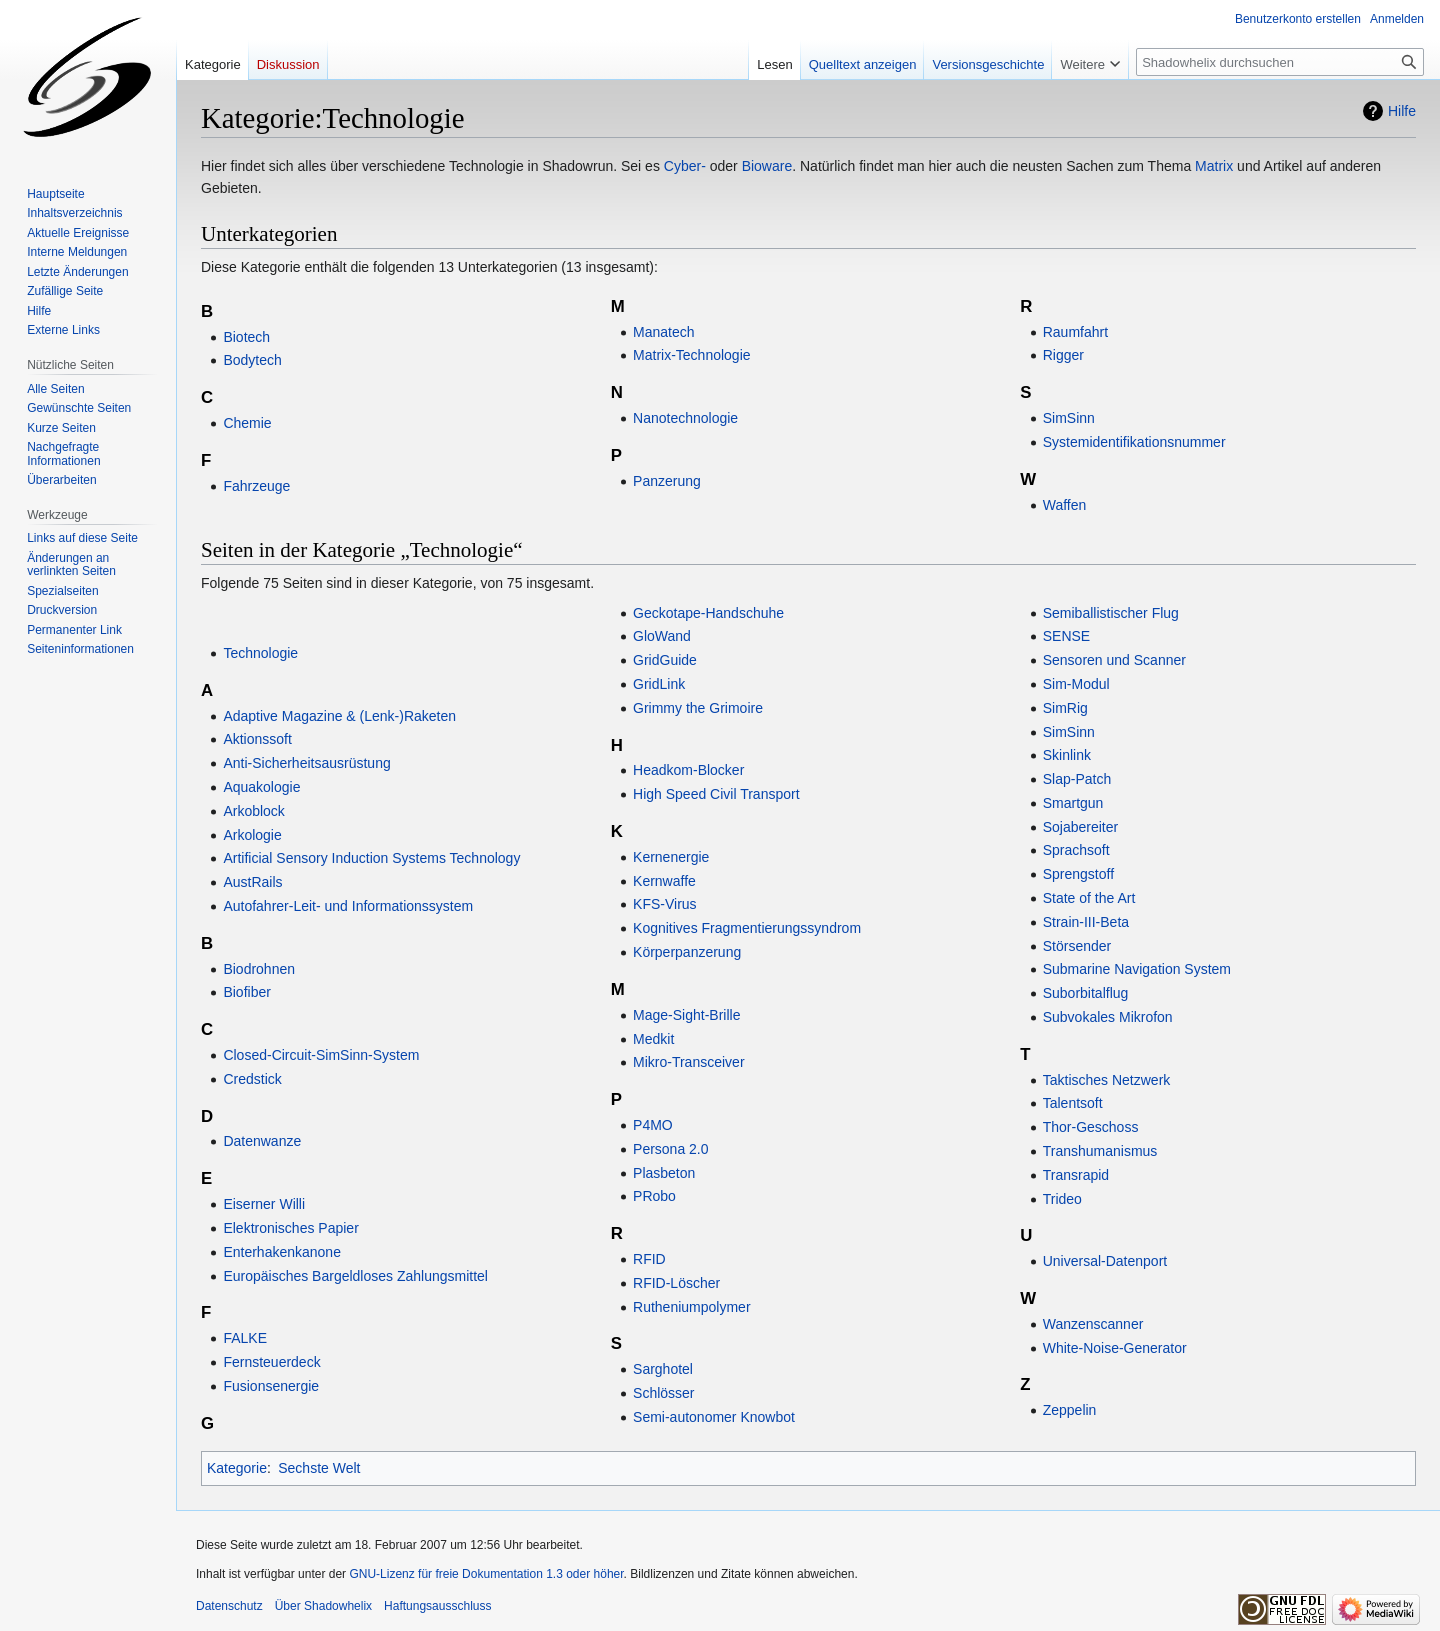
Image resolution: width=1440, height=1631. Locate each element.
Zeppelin (1070, 1410)
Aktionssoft (257, 739)
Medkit (653, 1039)
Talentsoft (1073, 1103)
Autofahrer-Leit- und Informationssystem (348, 906)
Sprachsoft (1076, 850)
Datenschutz (229, 1606)
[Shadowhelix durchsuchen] (1280, 62)
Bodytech (252, 360)
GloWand (662, 636)
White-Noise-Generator (1115, 1348)
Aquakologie (261, 787)
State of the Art (1089, 898)
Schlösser (663, 1393)
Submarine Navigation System (1137, 969)
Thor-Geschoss (1091, 1127)
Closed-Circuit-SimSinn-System (321, 1055)
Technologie (260, 653)
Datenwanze (262, 1141)
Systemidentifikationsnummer (1134, 442)
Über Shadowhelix (323, 1606)
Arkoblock (253, 811)
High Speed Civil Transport (716, 794)
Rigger (1063, 355)
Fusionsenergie (271, 1386)
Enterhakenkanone (282, 1252)
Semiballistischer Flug (1111, 613)
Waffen (1065, 505)
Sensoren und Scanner (1114, 660)
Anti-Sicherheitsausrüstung (306, 763)
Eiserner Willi (264, 1204)
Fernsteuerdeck (271, 1362)
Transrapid (1076, 1175)
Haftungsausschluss (437, 1606)
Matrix (1214, 166)
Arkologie (252, 835)
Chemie (247, 423)
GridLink (659, 684)
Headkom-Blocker (688, 770)
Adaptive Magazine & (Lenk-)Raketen (339, 716)
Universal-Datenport (1105, 1261)
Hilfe (1402, 111)
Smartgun (1073, 803)
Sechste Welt (319, 1468)
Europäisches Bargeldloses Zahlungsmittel (355, 1276)
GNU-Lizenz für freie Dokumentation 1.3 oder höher (486, 1574)
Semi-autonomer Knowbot (714, 1417)
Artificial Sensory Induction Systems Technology (371, 858)
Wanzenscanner (1093, 1324)
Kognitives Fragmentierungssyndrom (747, 928)
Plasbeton (664, 1173)
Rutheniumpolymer (692, 1307)
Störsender (1077, 946)
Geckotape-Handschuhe (708, 613)
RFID (649, 1259)
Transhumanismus (1100, 1151)
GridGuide (665, 660)
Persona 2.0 (671, 1149)
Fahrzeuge (256, 486)
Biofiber (246, 992)
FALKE (245, 1338)
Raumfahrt (1075, 332)
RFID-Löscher (676, 1283)
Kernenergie (671, 857)
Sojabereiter (1081, 827)
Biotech (246, 337)
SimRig (1065, 708)
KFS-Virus (665, 904)
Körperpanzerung (687, 952)
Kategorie (237, 1468)
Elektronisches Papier (290, 1228)
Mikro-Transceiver (689, 1062)
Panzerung (667, 481)
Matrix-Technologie (692, 355)
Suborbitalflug (1086, 993)
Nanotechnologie (685, 418)
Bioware (767, 166)
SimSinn (1069, 418)
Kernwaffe (664, 881)
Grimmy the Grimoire (698, 708)
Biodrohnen (259, 969)
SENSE (1066, 636)
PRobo (654, 1196)
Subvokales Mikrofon (1108, 1017)
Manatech (663, 332)
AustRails (252, 882)
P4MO (653, 1125)
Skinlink (1067, 755)
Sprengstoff (1078, 874)
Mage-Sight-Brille (686, 1015)
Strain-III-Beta (1086, 922)
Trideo (1062, 1199)
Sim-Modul (1076, 684)
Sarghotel (663, 1369)
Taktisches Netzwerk (1107, 1080)
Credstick (252, 1079)
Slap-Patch (1077, 779)
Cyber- (685, 166)
